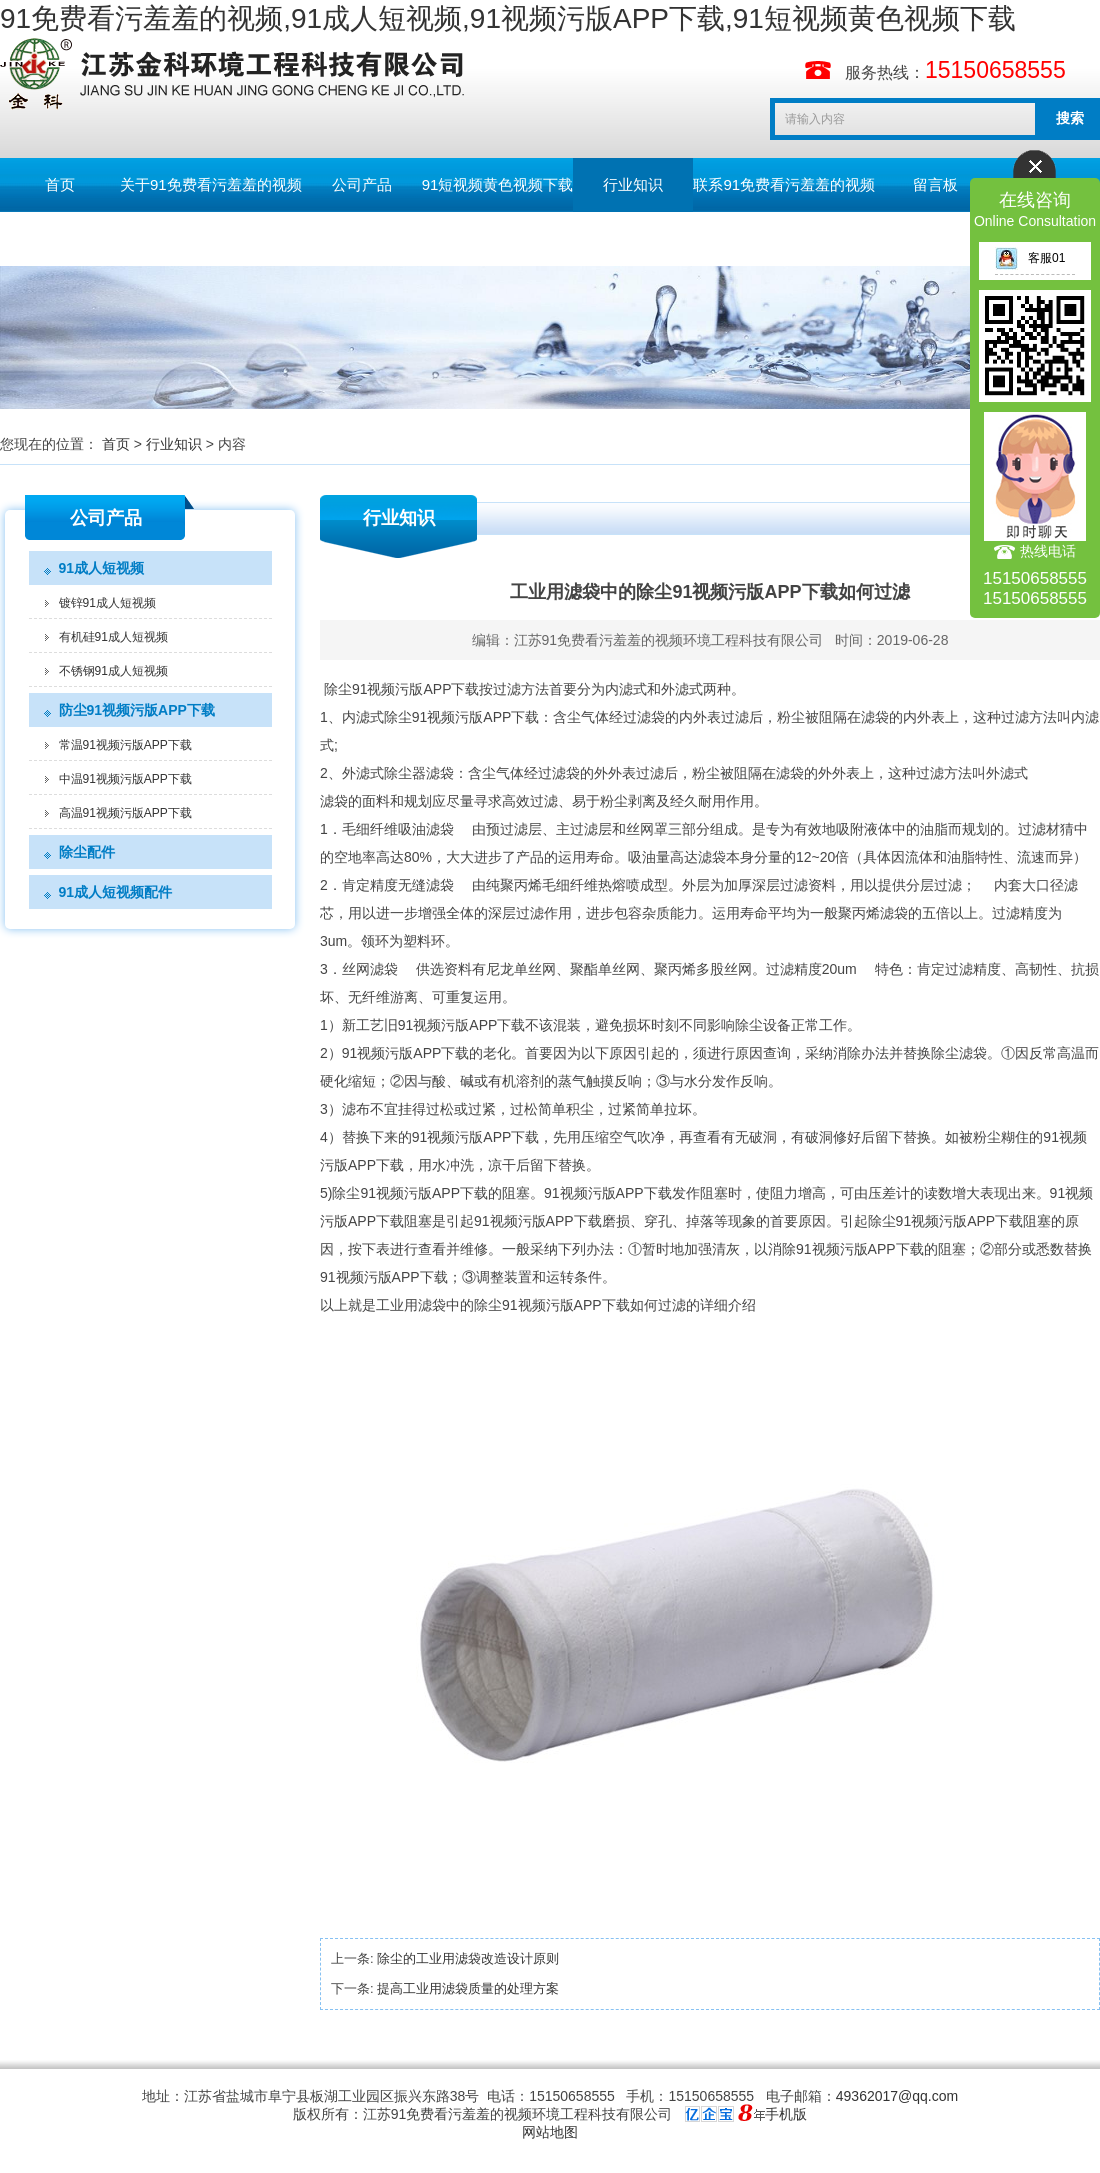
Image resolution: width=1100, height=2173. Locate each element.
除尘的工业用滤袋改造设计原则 (468, 1958)
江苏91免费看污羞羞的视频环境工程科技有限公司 (669, 640)
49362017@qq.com (897, 2096)
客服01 (1030, 258)
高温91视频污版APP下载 (125, 813)
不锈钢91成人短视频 (113, 671)
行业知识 (633, 184)
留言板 (935, 184)
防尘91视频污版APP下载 (137, 710)
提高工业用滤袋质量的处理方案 (468, 1988)
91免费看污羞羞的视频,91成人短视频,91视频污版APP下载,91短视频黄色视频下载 (508, 18)
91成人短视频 (102, 568)
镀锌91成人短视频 (107, 603)
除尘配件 (87, 852)
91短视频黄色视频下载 (498, 184)
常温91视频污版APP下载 (125, 745)
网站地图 (550, 2132)
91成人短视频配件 (116, 892)
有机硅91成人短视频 (113, 637)
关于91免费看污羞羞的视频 (211, 184)
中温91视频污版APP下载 (125, 779)
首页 (60, 184)
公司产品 (362, 184)
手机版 (786, 2114)
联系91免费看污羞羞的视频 (784, 184)
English (59, 238)
